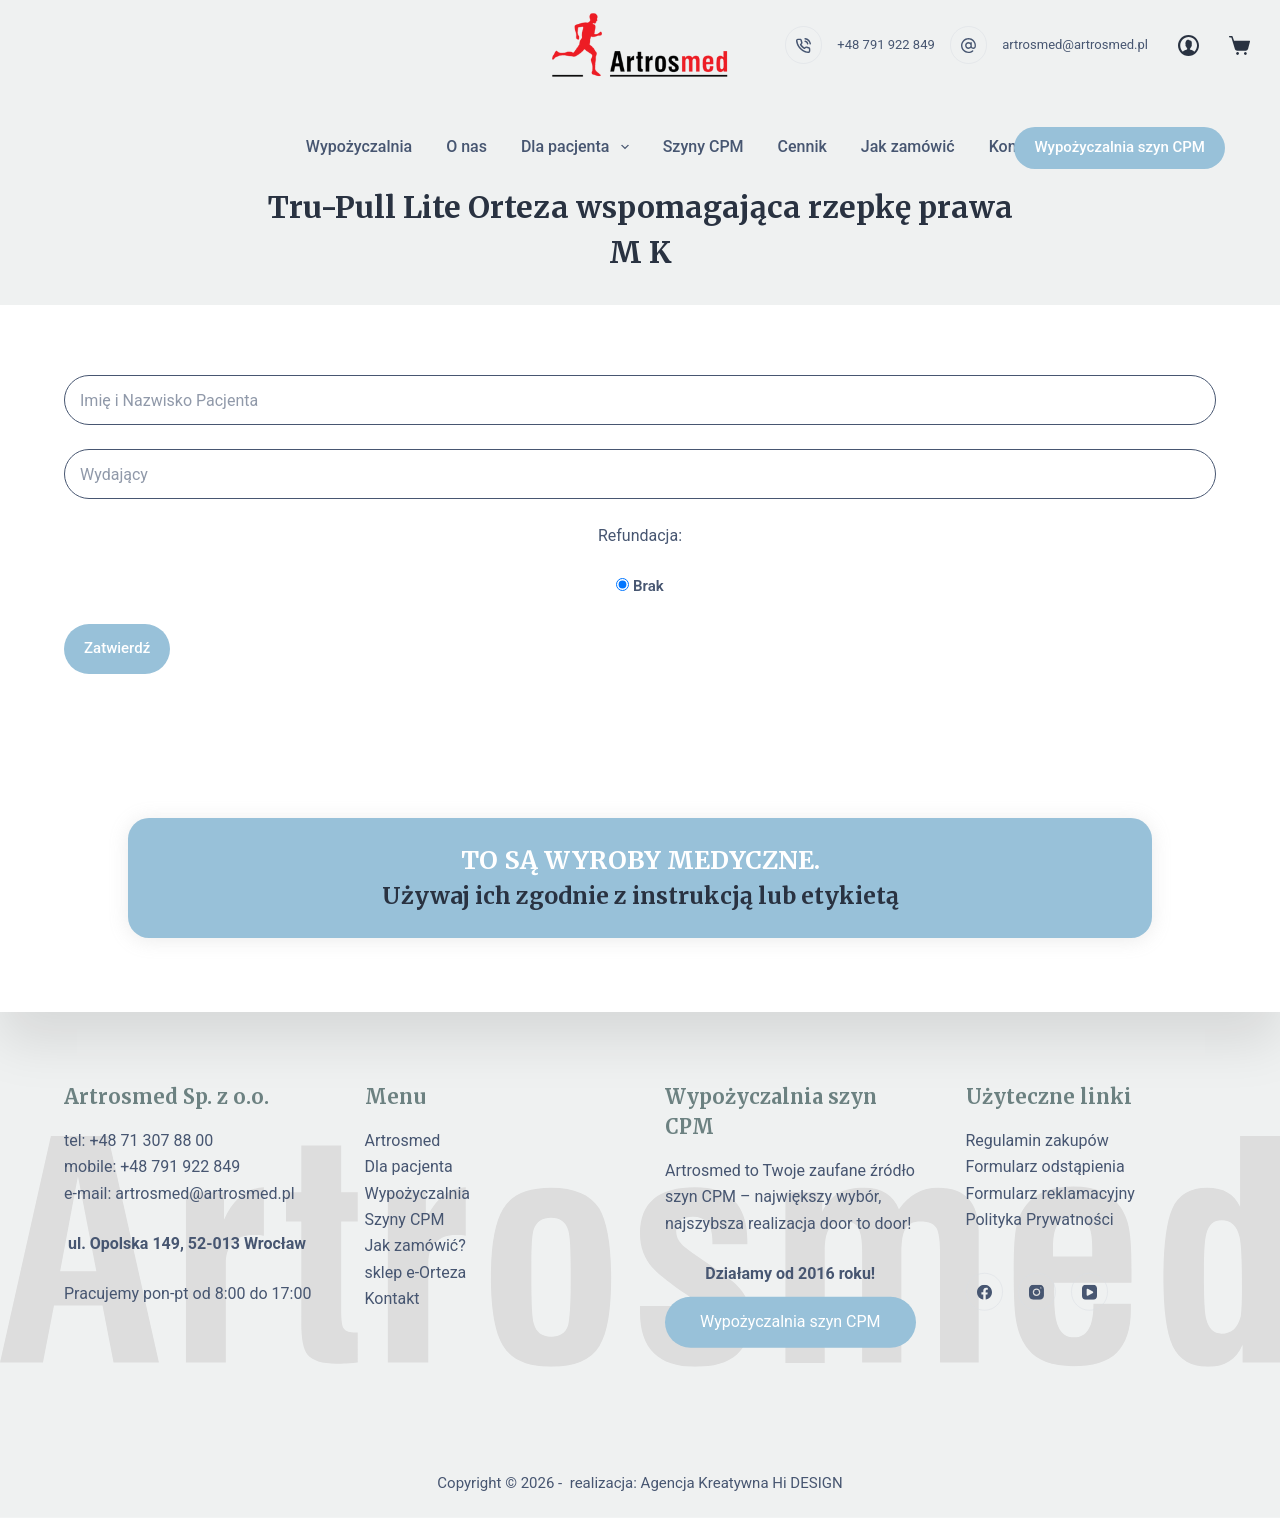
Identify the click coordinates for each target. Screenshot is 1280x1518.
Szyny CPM (703, 146)
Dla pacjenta (579, 147)
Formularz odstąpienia (1045, 1166)
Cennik (802, 146)
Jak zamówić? (415, 1245)
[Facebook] (985, 1292)
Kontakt (392, 1298)
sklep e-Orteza (416, 1272)
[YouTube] (1090, 1292)
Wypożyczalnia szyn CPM (1119, 147)
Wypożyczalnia (359, 146)
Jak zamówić (908, 146)
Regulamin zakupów (1037, 1140)
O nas (466, 146)
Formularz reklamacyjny (1050, 1192)
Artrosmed (403, 1140)
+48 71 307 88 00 (151, 1140)
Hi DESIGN (807, 1483)
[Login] (1188, 45)
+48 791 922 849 (885, 44)
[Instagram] (1037, 1292)
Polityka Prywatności (1040, 1219)
